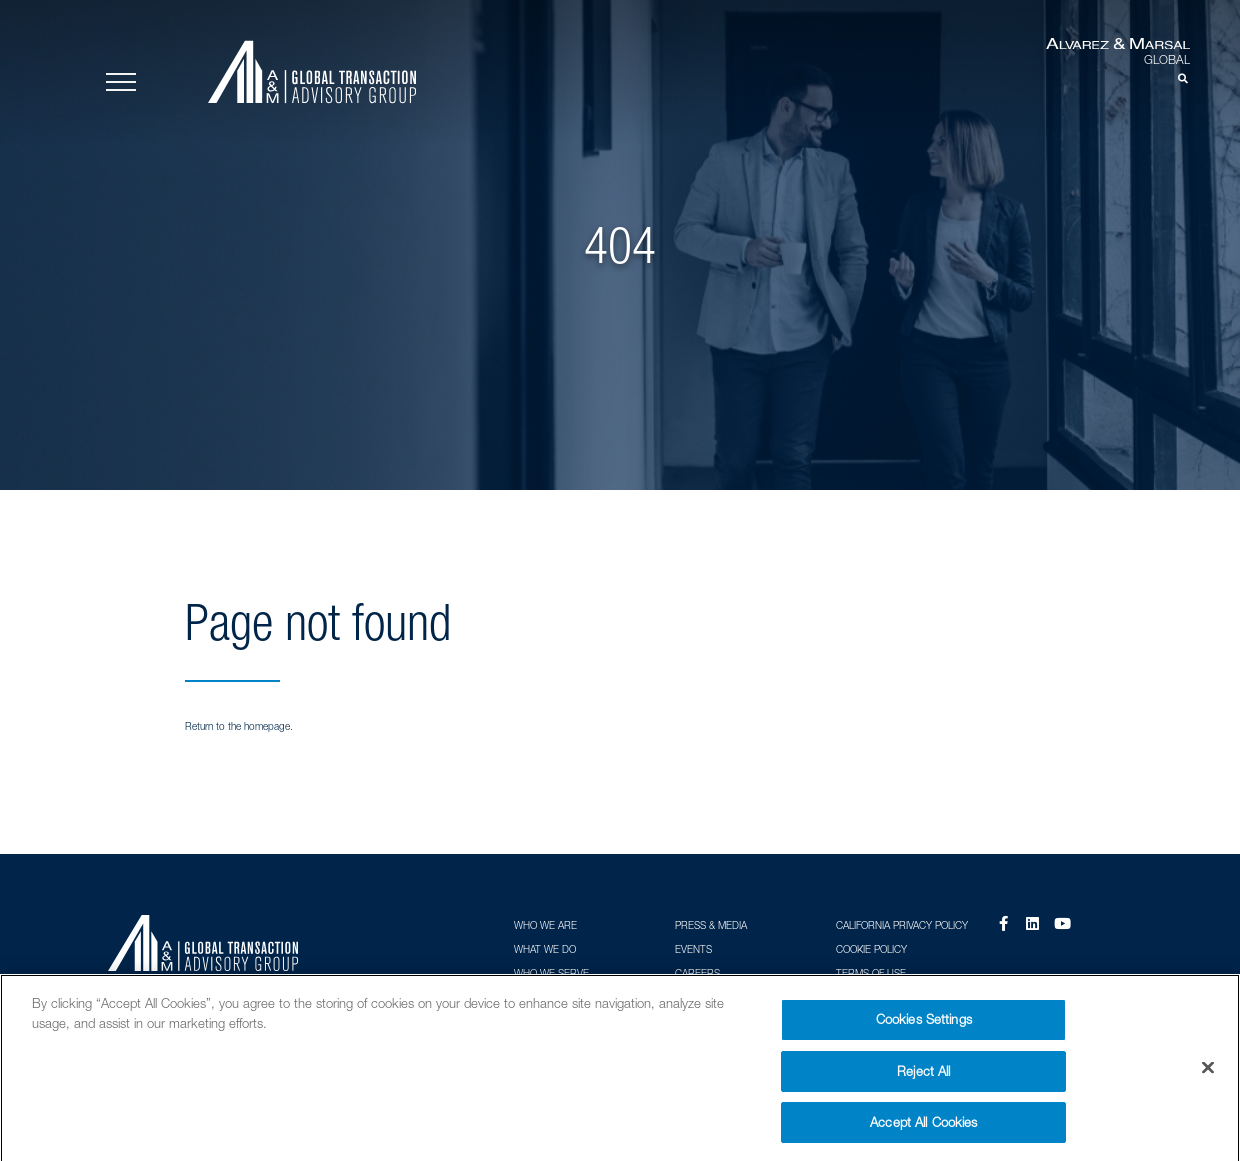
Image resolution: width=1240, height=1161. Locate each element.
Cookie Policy (871, 949)
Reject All (923, 1078)
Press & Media (711, 925)
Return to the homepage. (239, 726)
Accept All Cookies (923, 1130)
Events (693, 949)
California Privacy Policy (902, 925)
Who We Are (545, 925)
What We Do (545, 949)
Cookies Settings (924, 1027)
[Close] (1208, 1075)
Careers (697, 973)
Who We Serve (551, 973)
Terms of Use (871, 973)
